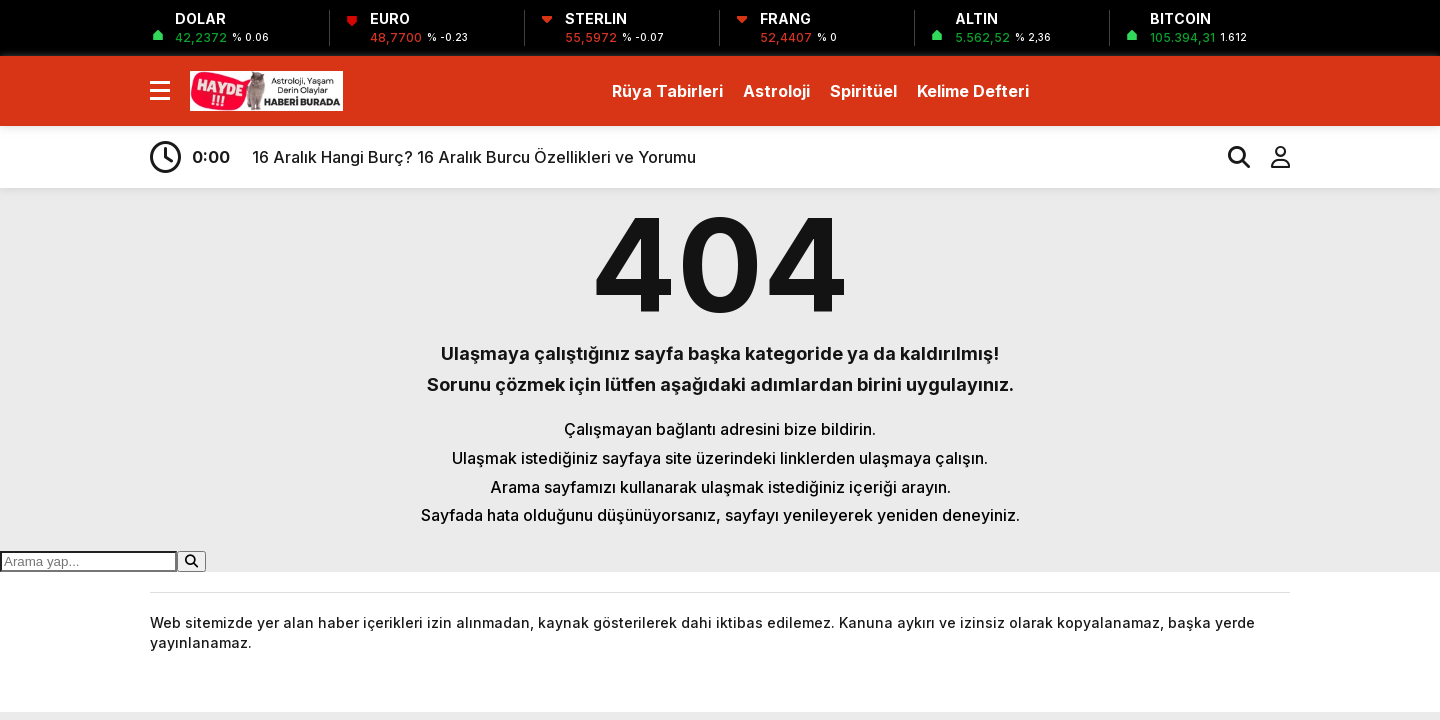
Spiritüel (863, 91)
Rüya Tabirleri (667, 91)
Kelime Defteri (973, 91)
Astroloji (776, 91)
